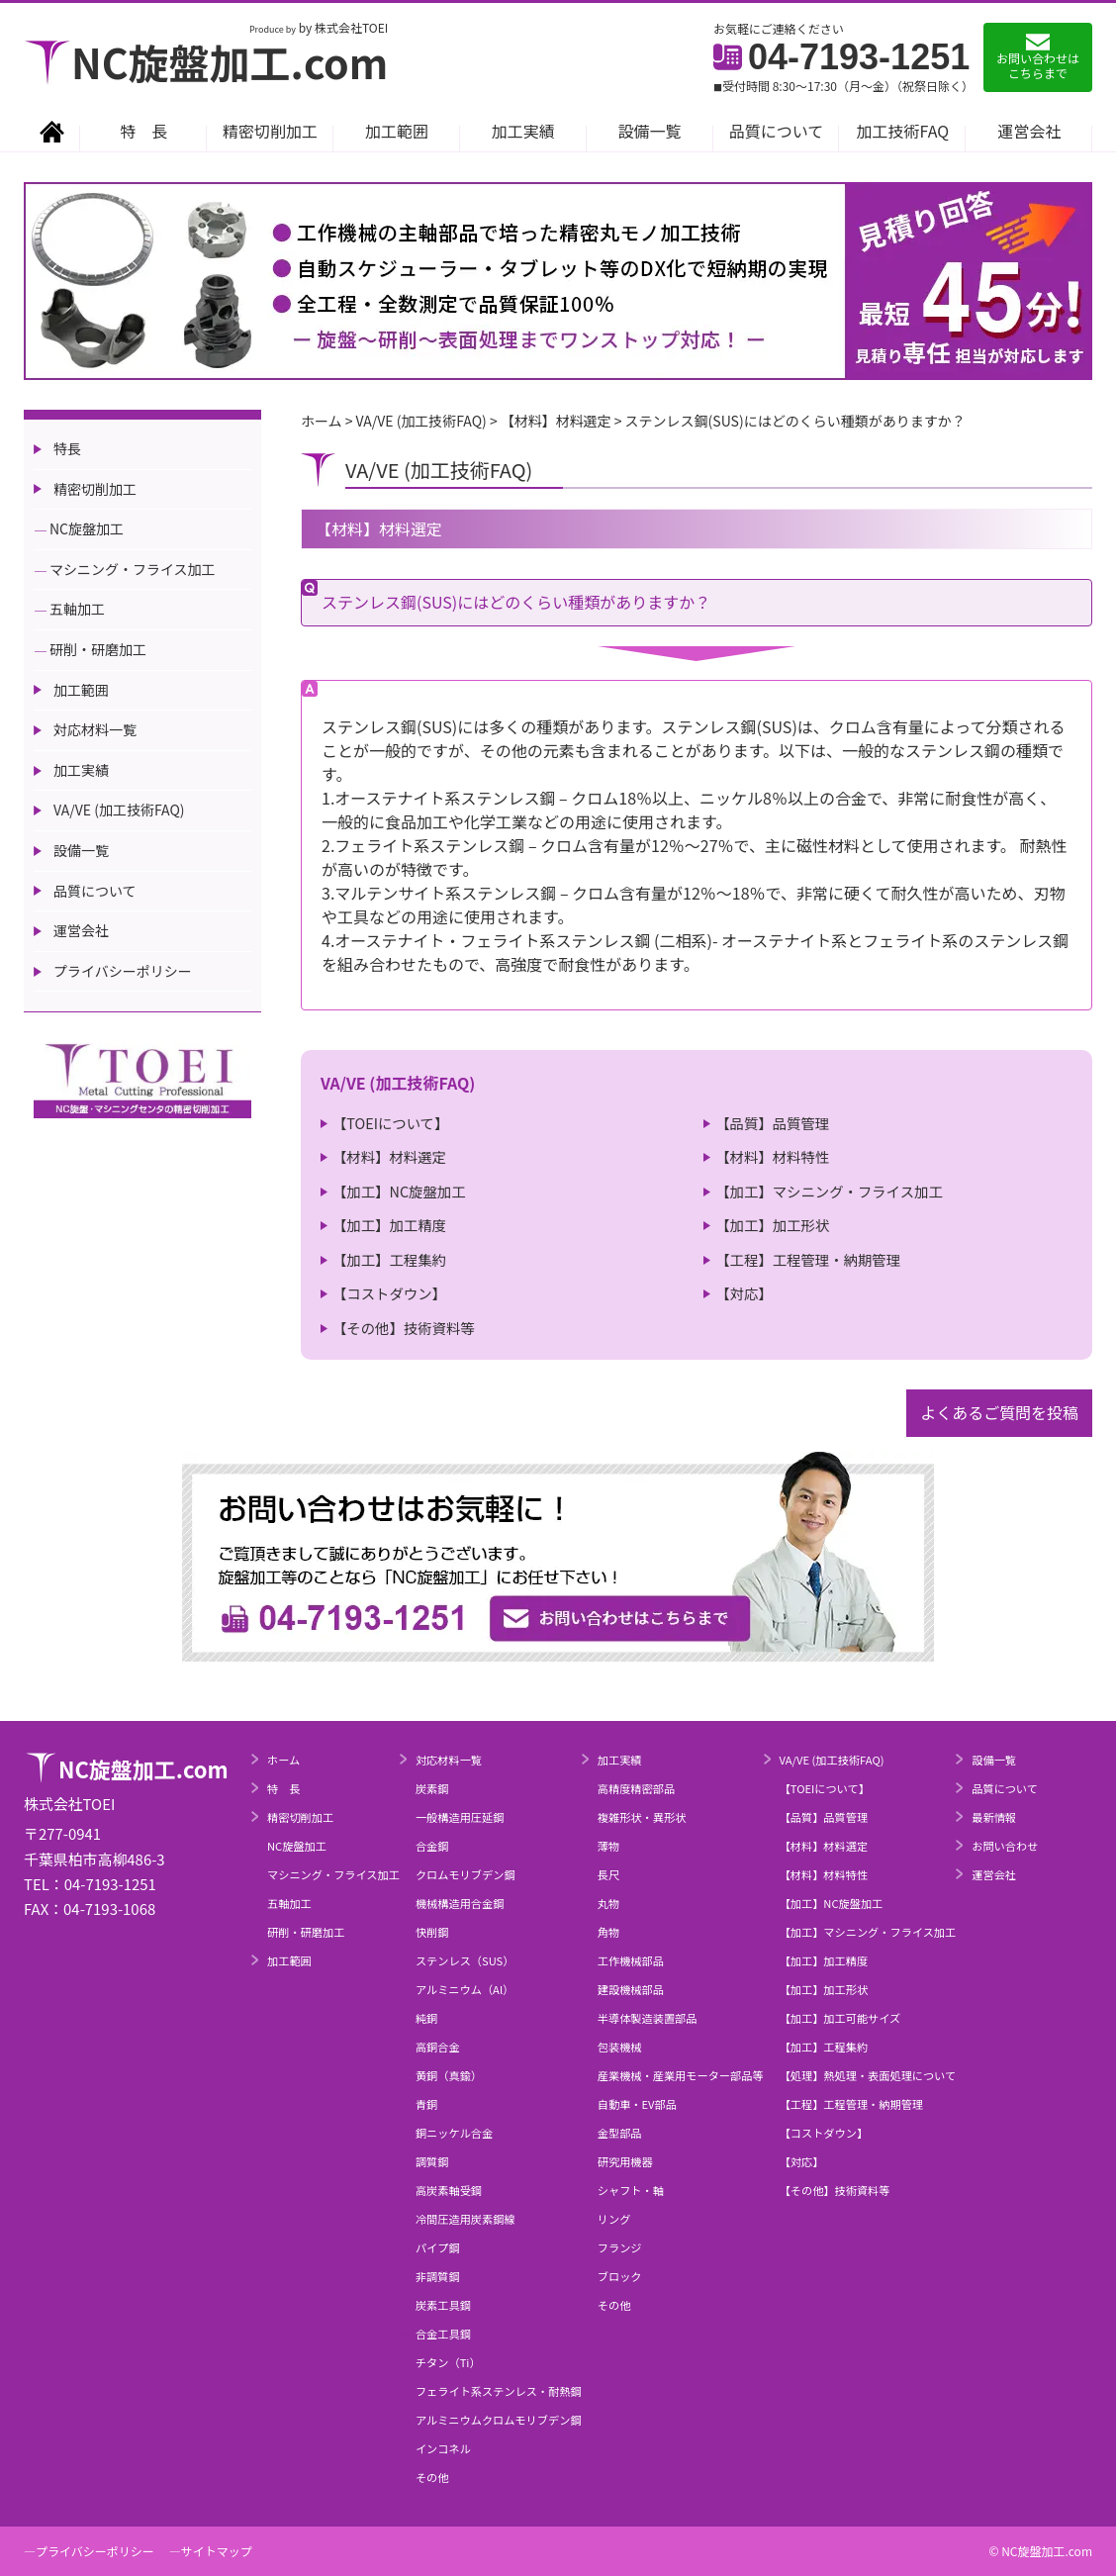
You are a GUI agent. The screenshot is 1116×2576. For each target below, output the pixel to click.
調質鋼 (432, 2161)
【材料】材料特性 (772, 1156)
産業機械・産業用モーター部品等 (681, 2075)
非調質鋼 (438, 2276)
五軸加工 (77, 609)
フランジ (620, 2247)
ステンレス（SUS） (465, 1960)
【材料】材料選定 (389, 1156)
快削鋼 (432, 1932)
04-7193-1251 (841, 57)
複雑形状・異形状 (642, 1817)
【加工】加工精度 (389, 1224)
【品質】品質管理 (772, 1122)
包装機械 (620, 2046)
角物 (608, 1932)
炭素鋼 (432, 1788)
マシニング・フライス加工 (132, 569)
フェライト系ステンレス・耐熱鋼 (499, 2391)
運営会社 (1029, 131)
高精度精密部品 (636, 1788)
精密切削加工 (270, 131)
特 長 (143, 131)
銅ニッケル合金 (454, 2133)
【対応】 (744, 1293)
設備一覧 (650, 131)
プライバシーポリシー (122, 971)
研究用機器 (625, 2161)
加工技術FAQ (903, 131)
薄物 (608, 1846)
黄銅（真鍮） (449, 2075)
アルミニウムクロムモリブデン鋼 (499, 2420)
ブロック (620, 2276)
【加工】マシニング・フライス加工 (829, 1191)
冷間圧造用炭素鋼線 (465, 2219)
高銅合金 (438, 2046)
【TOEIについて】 (390, 1122)
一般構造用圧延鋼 (460, 1817)
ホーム (283, 1759)
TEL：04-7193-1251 (90, 1883)
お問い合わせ (1005, 1846)
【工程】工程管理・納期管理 (807, 1259)
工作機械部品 (631, 1960)
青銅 (426, 2104)
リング (614, 2219)
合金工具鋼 (443, 2333)
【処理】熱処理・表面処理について (868, 2075)
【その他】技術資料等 (403, 1327)
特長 (67, 448)
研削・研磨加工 (97, 649)
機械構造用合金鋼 (460, 1903)
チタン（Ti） (448, 2362)
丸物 (608, 1903)
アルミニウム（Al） (464, 1989)
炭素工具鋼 (443, 2305)
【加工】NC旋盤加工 (399, 1191)
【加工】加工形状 (772, 1224)
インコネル (443, 2448)
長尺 (608, 1874)
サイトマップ (216, 2550)
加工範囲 (396, 131)
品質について (776, 131)
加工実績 (523, 131)
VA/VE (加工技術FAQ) (119, 809)
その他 (432, 2477)
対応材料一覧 (95, 729)
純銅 (426, 2018)
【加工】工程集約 (389, 1259)
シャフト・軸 (631, 2190)
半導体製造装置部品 (648, 2018)
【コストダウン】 (389, 1293)
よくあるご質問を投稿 (999, 1412)
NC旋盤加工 (86, 528)
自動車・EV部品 (637, 2104)
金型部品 (620, 2133)
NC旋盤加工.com (206, 61)
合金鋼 (432, 1846)
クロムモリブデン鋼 (465, 1874)
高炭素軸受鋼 (449, 2190)
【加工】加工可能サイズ (840, 2018)
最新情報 (994, 1817)
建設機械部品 (631, 1989)
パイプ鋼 (438, 2247)
